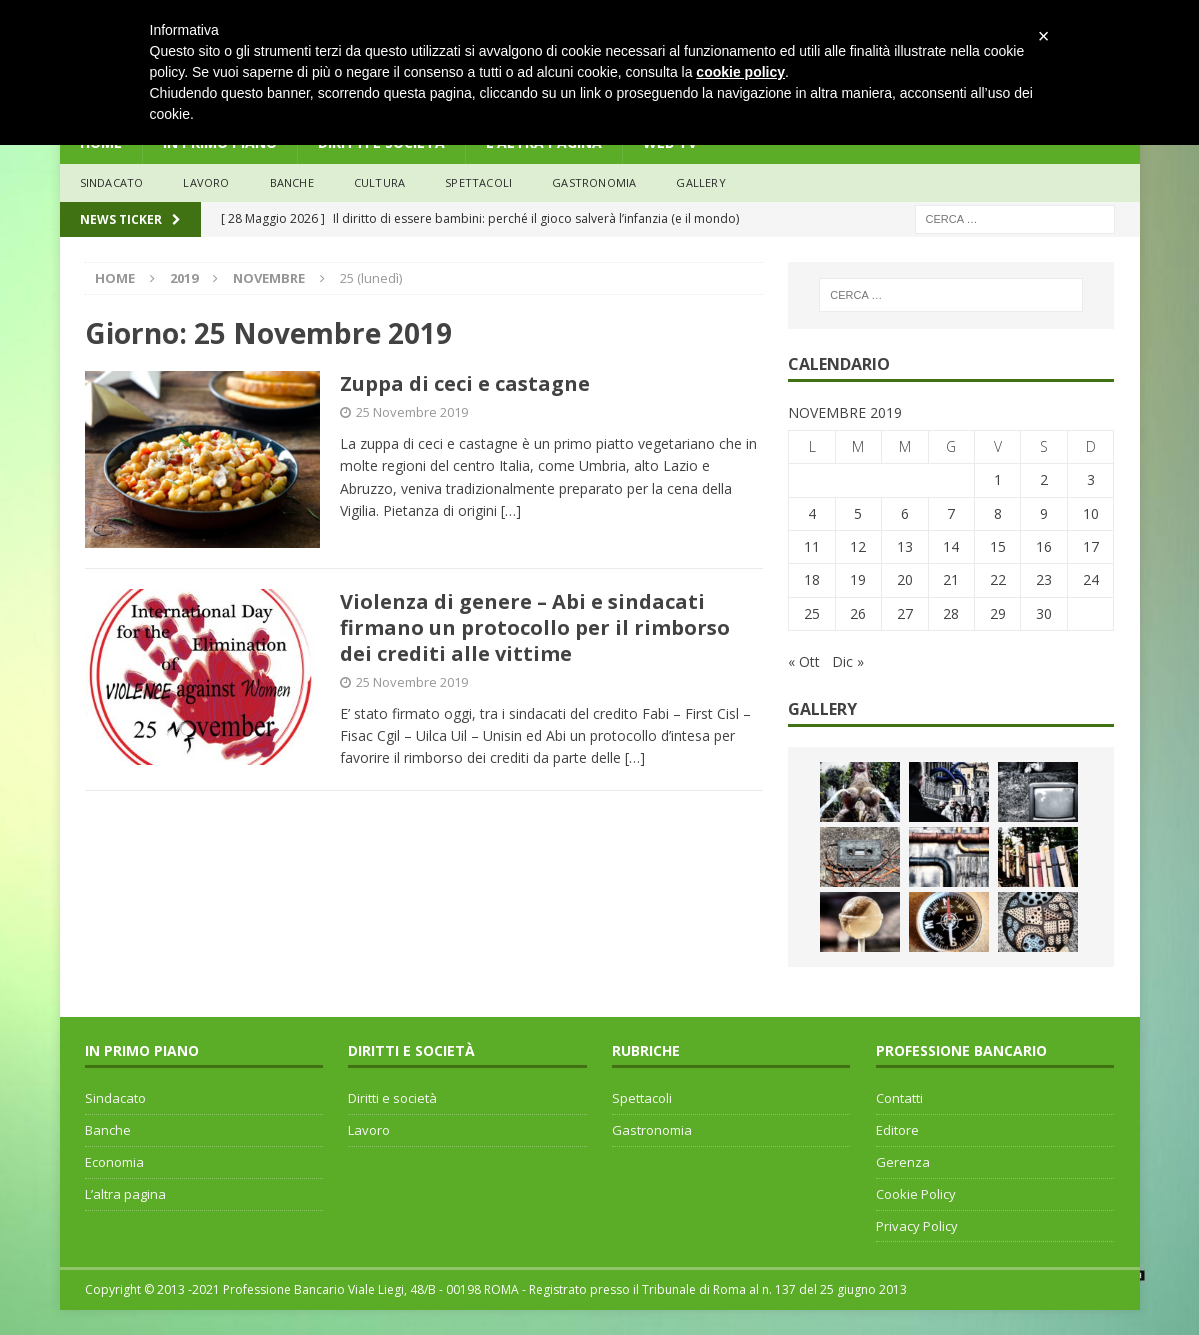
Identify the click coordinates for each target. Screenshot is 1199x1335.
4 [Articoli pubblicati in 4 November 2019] (812, 513)
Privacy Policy (917, 1226)
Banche (108, 1130)
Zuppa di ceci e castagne (465, 383)
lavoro (206, 182)
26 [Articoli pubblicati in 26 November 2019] (858, 613)
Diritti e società (392, 1098)
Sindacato (115, 1098)
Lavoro (369, 1130)
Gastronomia (594, 182)
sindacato (112, 182)
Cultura (379, 182)
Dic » (848, 661)
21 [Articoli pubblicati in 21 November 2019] (951, 579)
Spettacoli (478, 182)
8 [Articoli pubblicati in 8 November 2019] (998, 513)
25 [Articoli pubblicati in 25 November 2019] (812, 613)
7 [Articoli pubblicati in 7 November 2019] (951, 513)
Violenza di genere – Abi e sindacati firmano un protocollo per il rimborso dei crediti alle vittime (535, 627)
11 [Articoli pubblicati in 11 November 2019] (812, 546)
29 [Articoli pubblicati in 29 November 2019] (998, 613)
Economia (114, 1162)
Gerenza (903, 1162)
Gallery (700, 182)
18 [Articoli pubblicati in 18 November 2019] (812, 579)
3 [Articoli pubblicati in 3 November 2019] (1091, 479)
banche (292, 182)
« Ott (804, 661)
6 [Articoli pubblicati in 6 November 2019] (905, 513)
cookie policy (740, 72)
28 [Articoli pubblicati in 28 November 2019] (951, 613)
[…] (511, 510)
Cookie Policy (916, 1194)
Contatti (899, 1098)
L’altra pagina (125, 1194)
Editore (897, 1130)
